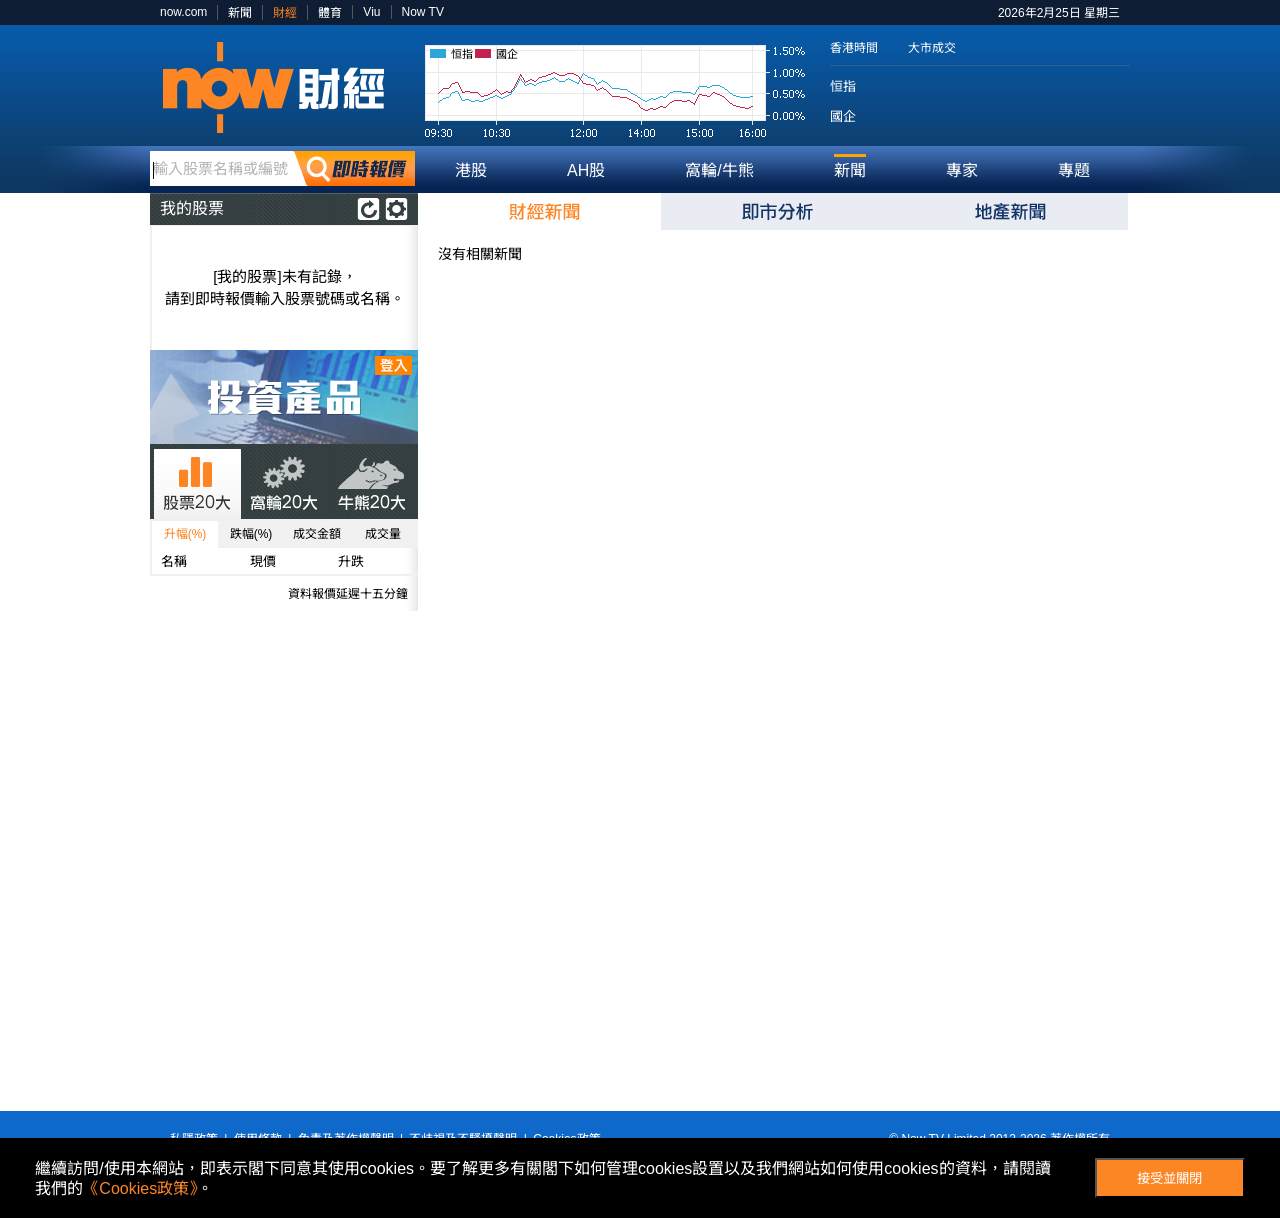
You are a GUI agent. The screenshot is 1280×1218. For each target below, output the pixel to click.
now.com (183, 12)
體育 (330, 13)
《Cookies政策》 (140, 1188)
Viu (371, 12)
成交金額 (317, 534)
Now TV (423, 12)
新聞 (240, 13)
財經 (285, 13)
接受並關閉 (1169, 1178)
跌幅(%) (251, 534)
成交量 (383, 534)
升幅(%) (185, 534)
